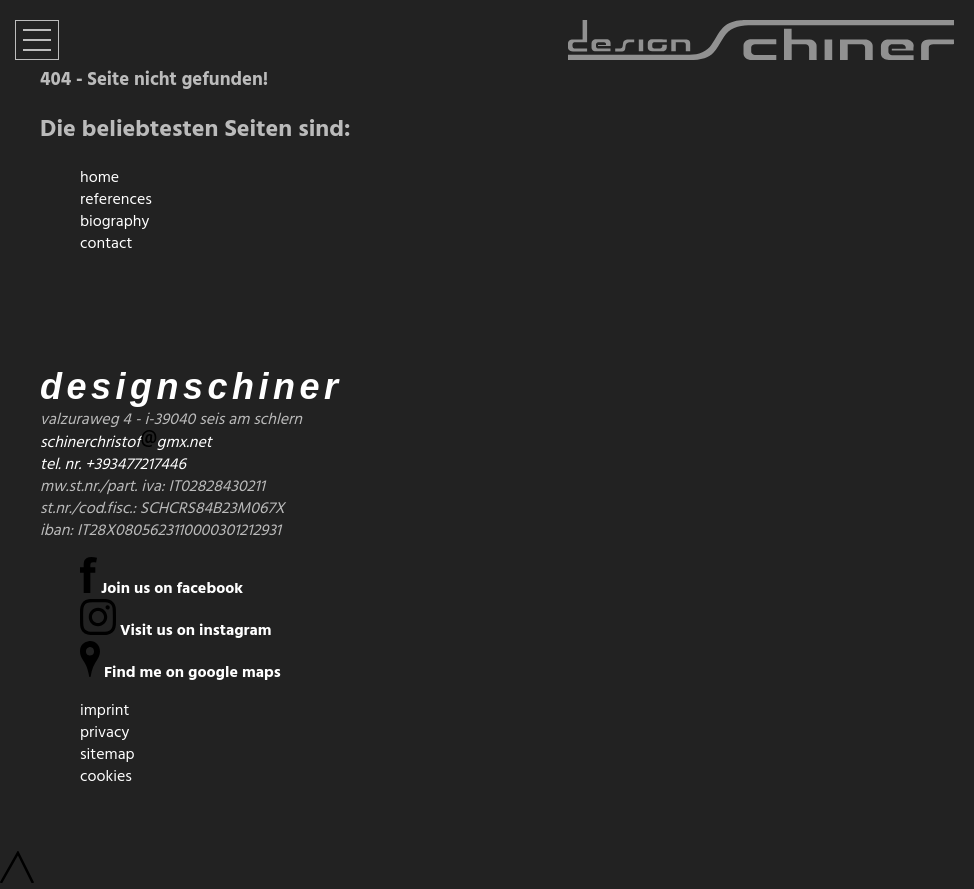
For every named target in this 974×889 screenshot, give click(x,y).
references (116, 199)
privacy (104, 732)
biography (114, 221)
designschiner (191, 386)
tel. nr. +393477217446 (113, 464)
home (99, 177)
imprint (104, 710)
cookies (106, 776)
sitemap (107, 754)
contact (106, 243)
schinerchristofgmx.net (126, 442)
